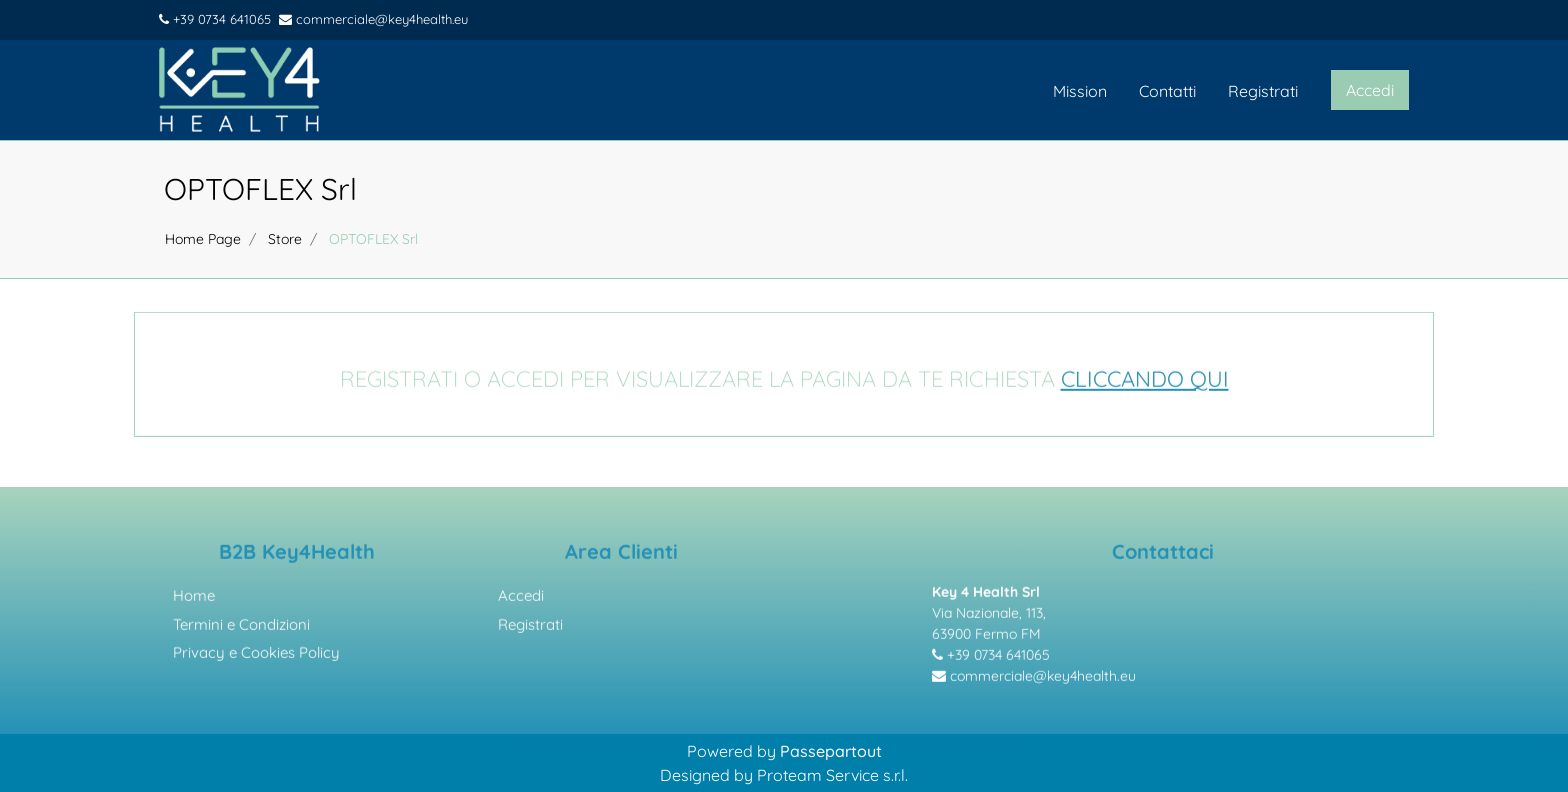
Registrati (1263, 91)
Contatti (1167, 91)
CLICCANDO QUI (1145, 382)
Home (194, 599)
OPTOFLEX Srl (260, 189)
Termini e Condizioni (241, 627)
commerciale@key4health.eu (373, 19)
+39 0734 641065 (215, 19)
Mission (1080, 91)
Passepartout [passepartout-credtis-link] (831, 751)
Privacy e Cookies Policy (256, 656)
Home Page (203, 239)
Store (285, 239)
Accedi (521, 599)
